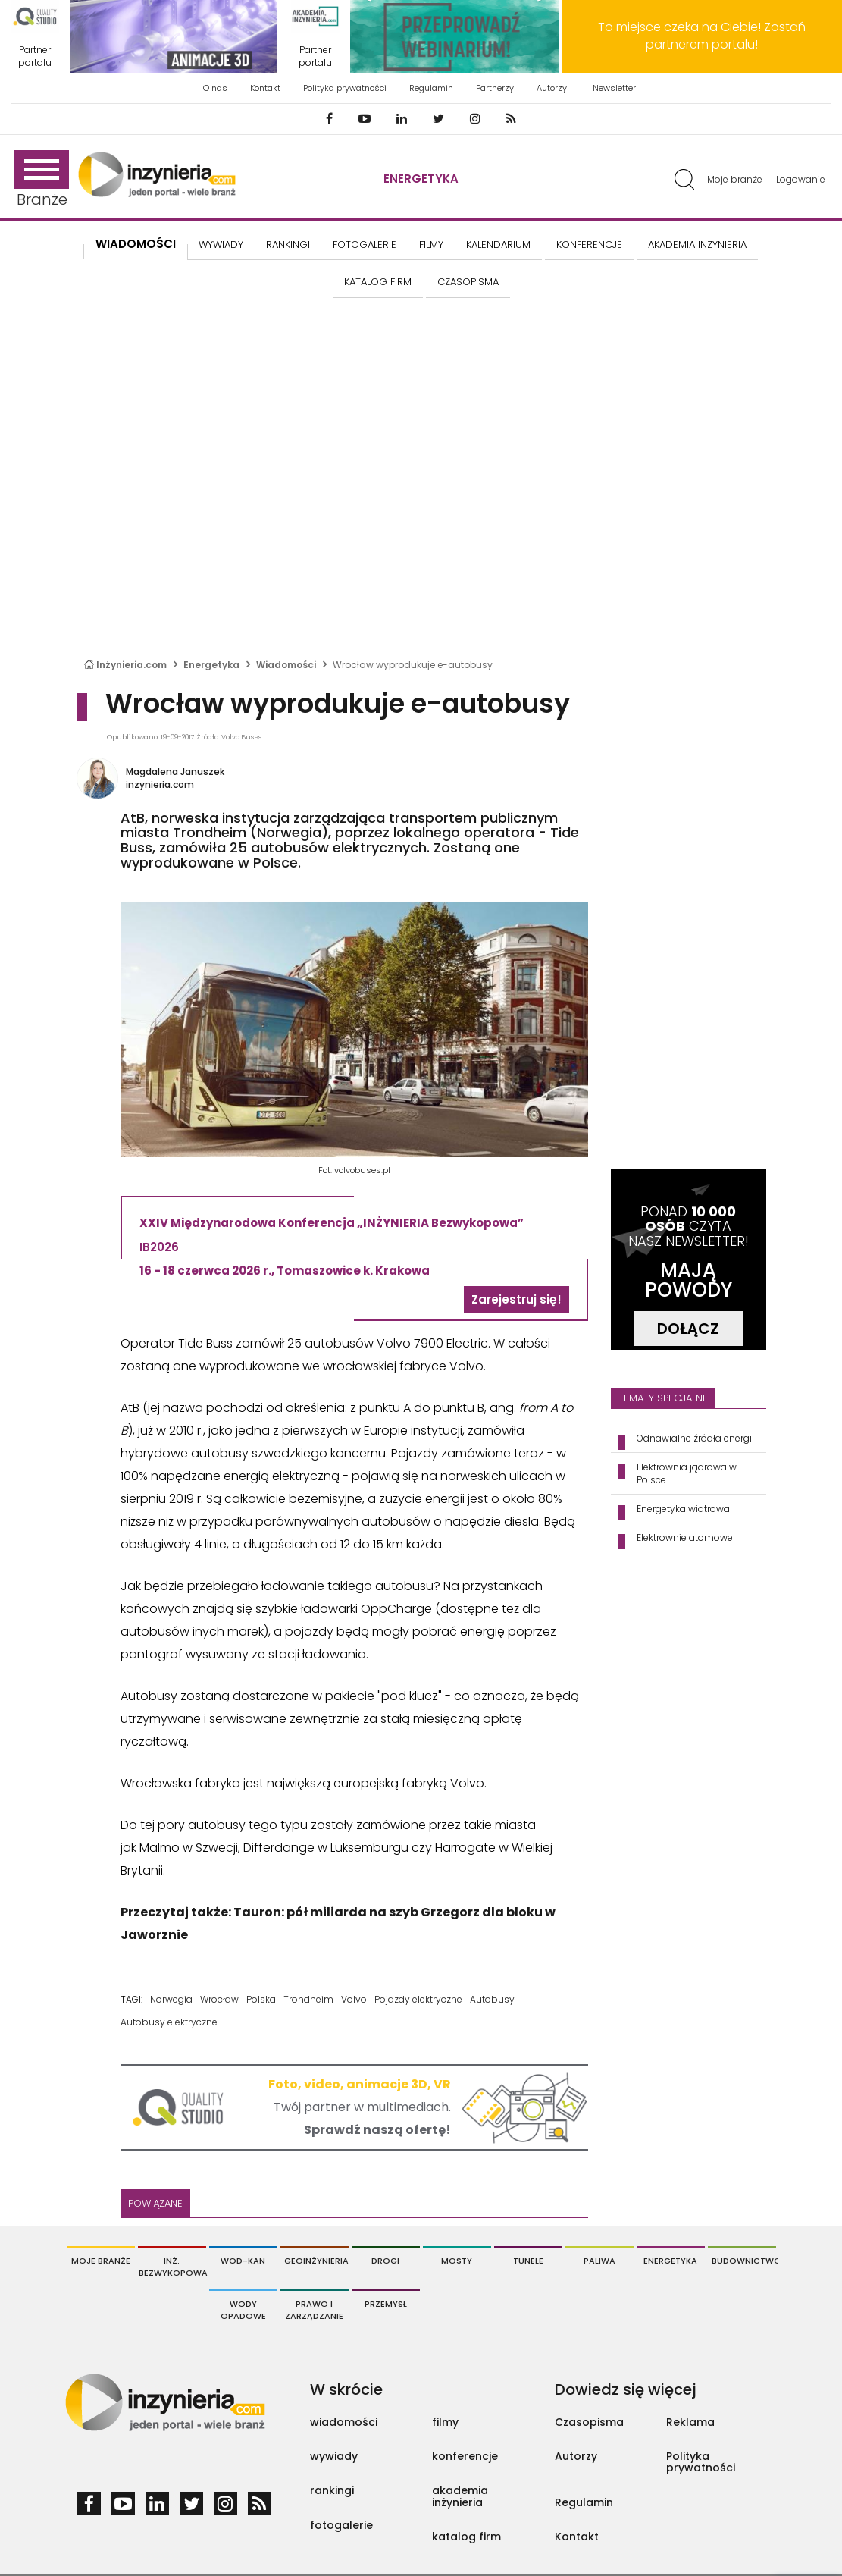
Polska (261, 1999)
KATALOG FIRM (378, 282)
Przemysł (386, 2304)
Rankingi (288, 244)
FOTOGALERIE (364, 244)
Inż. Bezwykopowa (172, 2266)
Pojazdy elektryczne (418, 1999)
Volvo (354, 1999)
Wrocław (219, 1999)
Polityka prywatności (345, 88)
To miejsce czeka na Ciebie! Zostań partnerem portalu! (702, 35)
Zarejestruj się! (516, 1299)
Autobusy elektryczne (169, 2022)
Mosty (456, 2260)
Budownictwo (744, 2260)
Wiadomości (135, 244)
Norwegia (171, 1999)
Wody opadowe (243, 2310)
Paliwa (599, 2260)
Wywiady (221, 244)
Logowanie (800, 179)
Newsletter (614, 88)
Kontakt (265, 88)
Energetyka (421, 179)
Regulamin (431, 88)
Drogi (385, 2260)
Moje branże (734, 179)
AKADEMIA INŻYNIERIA (697, 244)
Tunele (528, 2260)
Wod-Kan (243, 2260)
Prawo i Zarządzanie (314, 2310)
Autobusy (492, 1999)
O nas (215, 88)
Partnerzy (495, 88)
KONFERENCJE (589, 244)
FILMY (431, 244)
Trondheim (308, 1999)
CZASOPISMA (468, 282)
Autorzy (552, 88)
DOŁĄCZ (688, 1328)
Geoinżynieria (316, 2260)
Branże (41, 180)
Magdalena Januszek (175, 771)
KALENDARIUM (498, 244)
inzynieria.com (160, 784)
